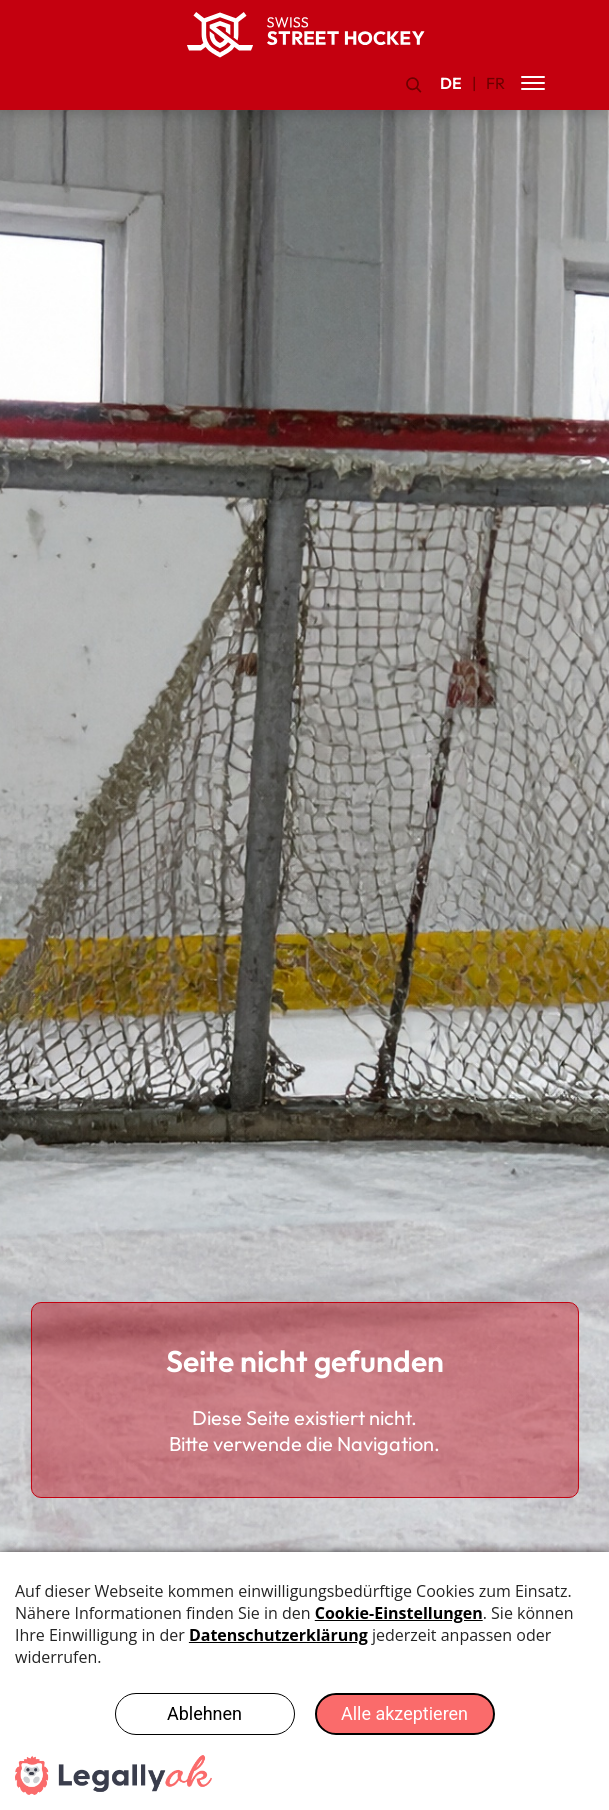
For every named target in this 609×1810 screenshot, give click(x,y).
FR (495, 83)
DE (451, 83)
